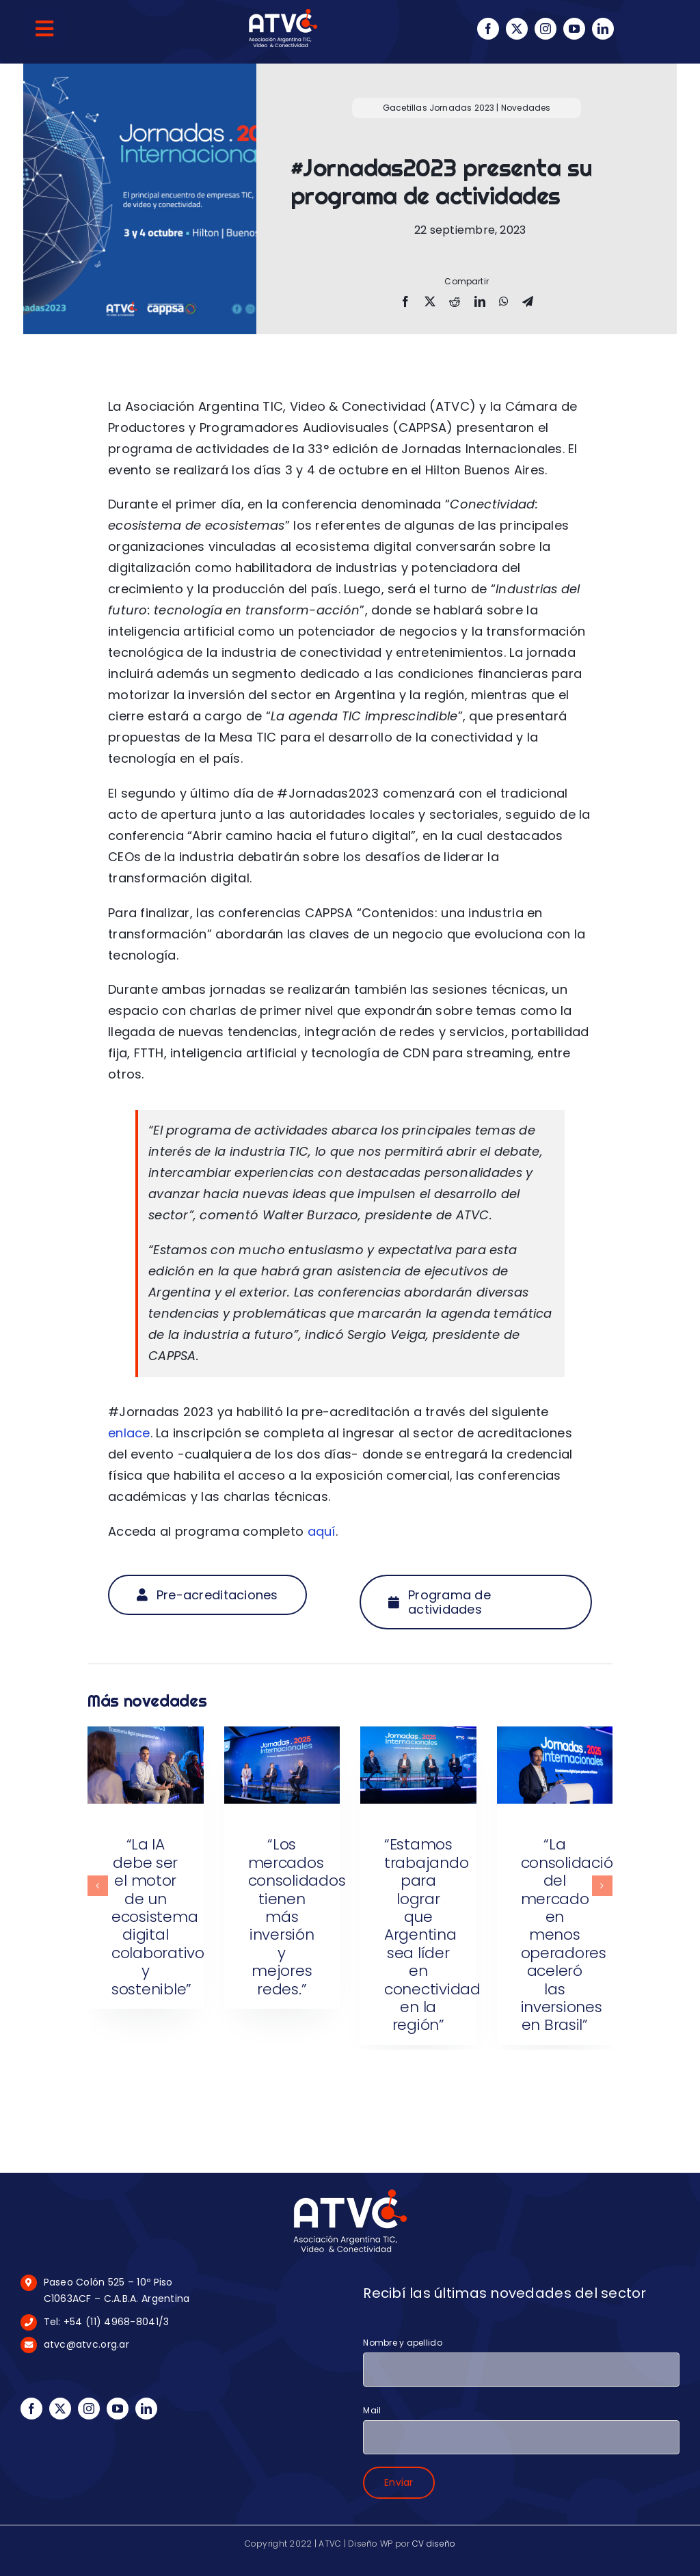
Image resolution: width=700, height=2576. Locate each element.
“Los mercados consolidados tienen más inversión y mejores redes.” (297, 1916)
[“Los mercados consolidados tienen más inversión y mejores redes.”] (282, 1735)
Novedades (526, 107)
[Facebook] (405, 302)
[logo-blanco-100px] (283, 12)
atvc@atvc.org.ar (86, 2344)
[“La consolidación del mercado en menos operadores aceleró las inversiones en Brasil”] (555, 1735)
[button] (98, 1885)
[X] (430, 302)
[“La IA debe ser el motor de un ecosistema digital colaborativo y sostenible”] (146, 1735)
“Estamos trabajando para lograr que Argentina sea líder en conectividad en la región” (432, 1934)
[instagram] (545, 29)
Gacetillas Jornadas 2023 (438, 107)
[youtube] (574, 29)
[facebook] (488, 29)
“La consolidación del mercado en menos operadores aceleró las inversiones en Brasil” (572, 1934)
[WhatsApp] (503, 302)
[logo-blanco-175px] (350, 2192)
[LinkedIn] (480, 302)
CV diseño (433, 2543)
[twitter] (517, 29)
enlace (129, 1432)
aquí (322, 1531)
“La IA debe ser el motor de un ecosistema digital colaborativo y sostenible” (157, 1916)
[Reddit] (454, 302)
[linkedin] (603, 29)
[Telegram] (527, 302)
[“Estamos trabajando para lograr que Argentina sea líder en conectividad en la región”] (418, 1735)
